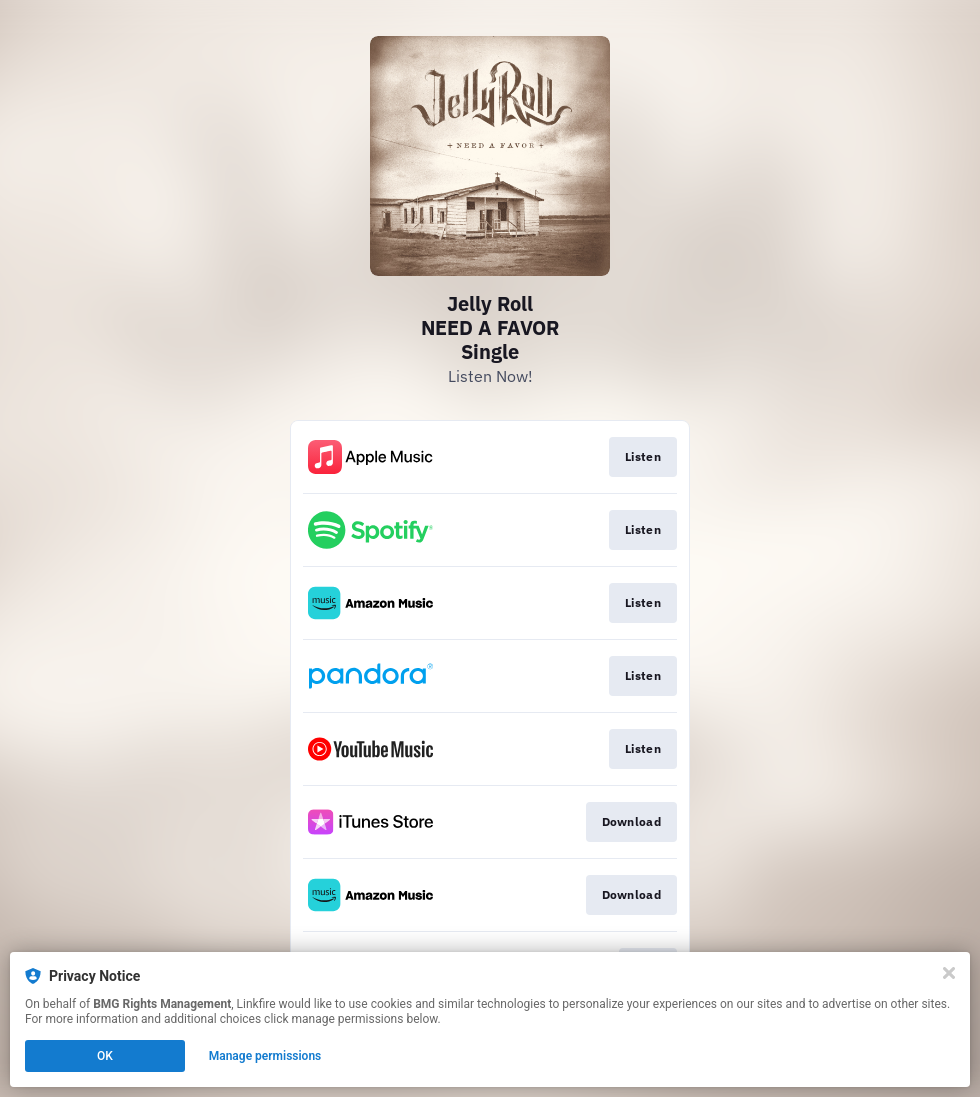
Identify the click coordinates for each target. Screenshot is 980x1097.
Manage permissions (265, 1056)
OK (105, 1056)
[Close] (949, 973)
